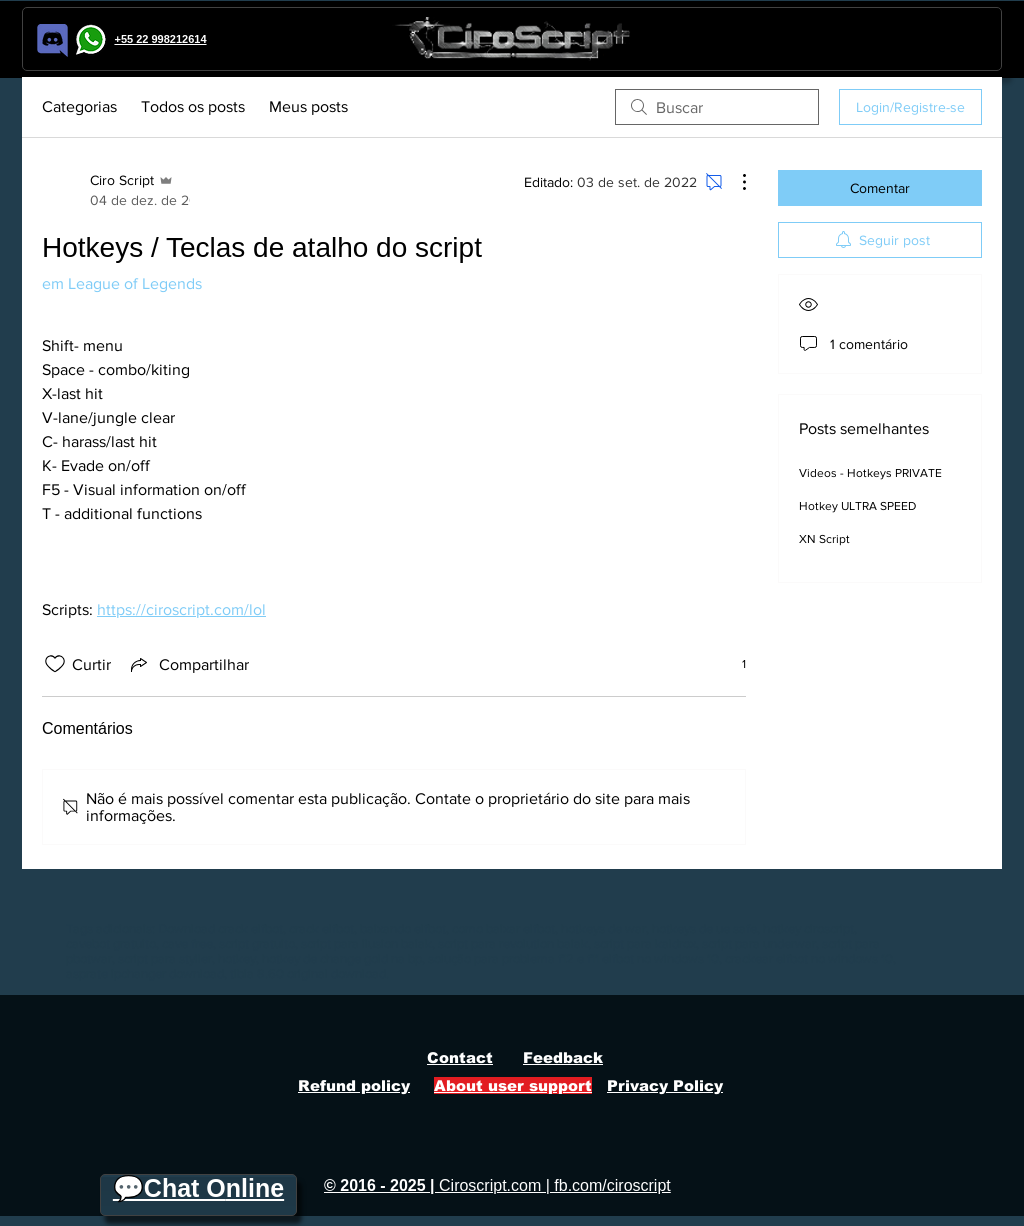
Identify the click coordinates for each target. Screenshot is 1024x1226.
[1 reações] (733, 664)
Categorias (79, 106)
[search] (717, 107)
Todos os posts (193, 106)
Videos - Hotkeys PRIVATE (870, 473)
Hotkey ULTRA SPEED (857, 506)
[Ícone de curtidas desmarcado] (55, 664)
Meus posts (308, 106)
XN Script (824, 539)
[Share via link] (188, 664)
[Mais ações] (734, 182)
